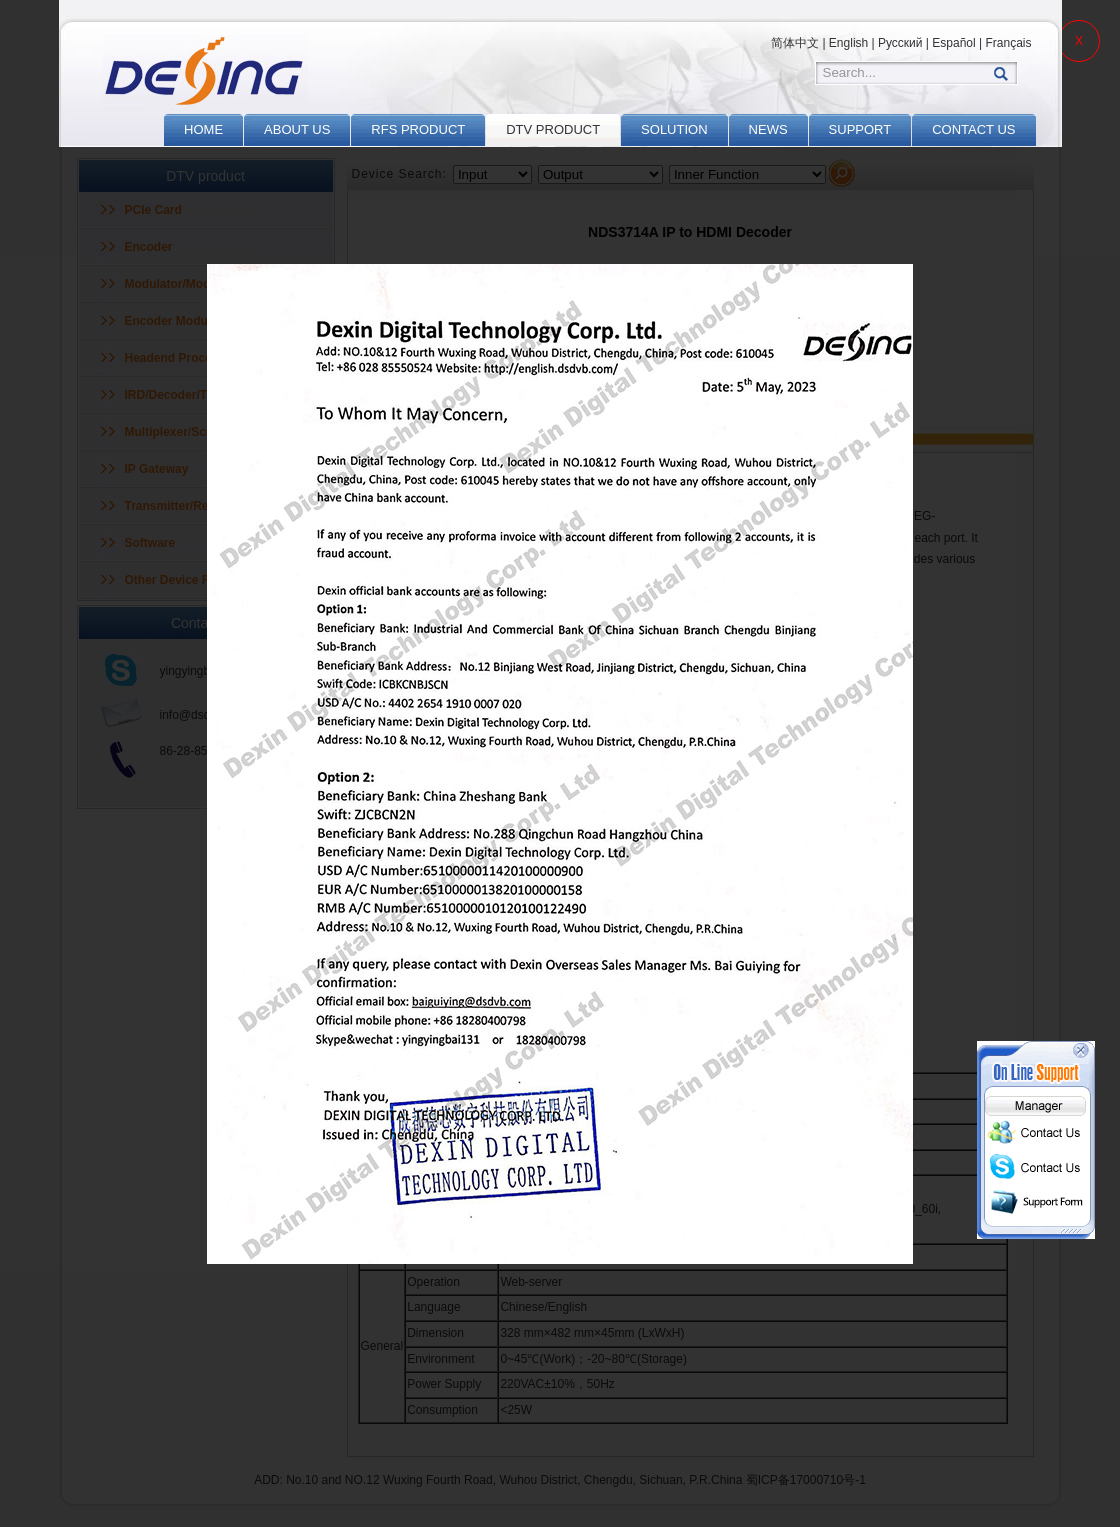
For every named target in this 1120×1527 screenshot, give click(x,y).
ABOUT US (297, 129)
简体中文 (795, 43)
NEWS (768, 129)
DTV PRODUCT (553, 129)
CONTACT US (973, 129)
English (848, 43)
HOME (203, 129)
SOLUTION (674, 129)
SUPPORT (860, 129)
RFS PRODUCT (418, 129)
